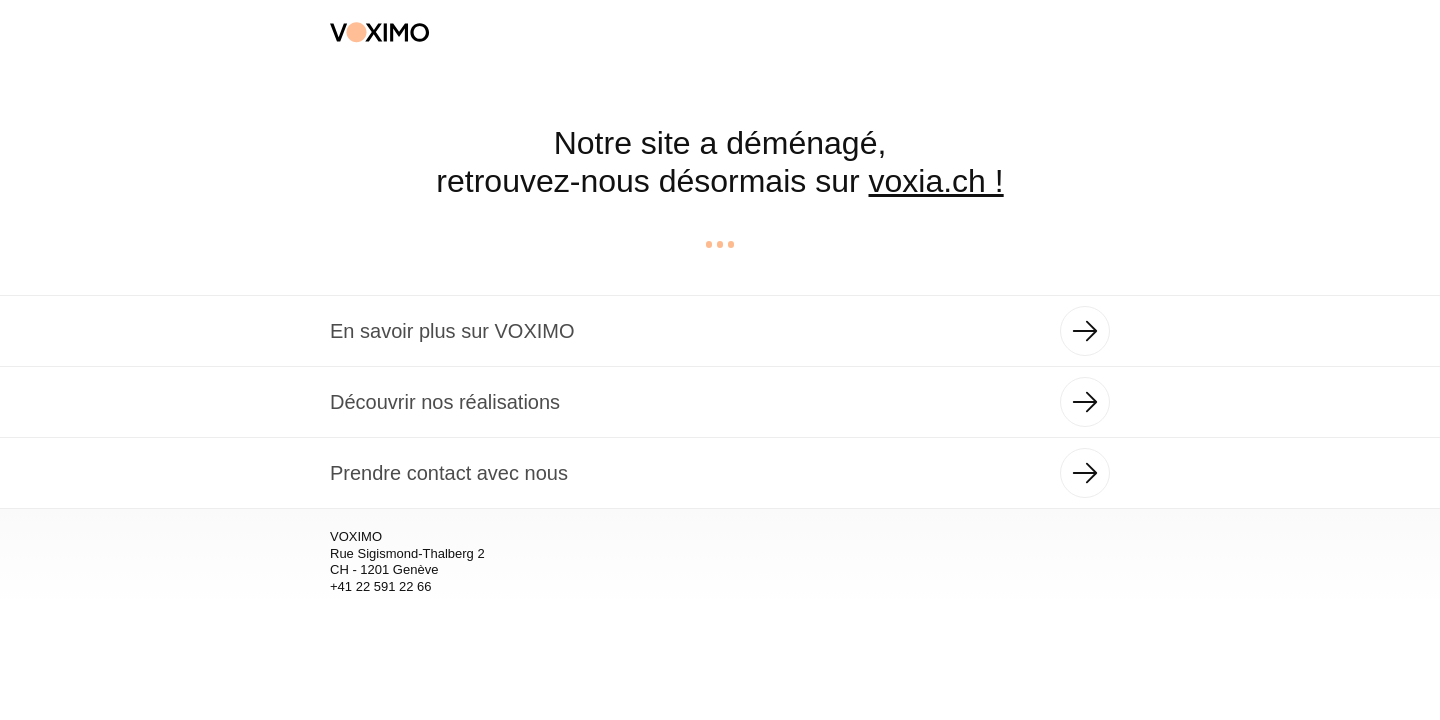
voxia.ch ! (936, 181)
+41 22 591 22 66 (381, 586)
